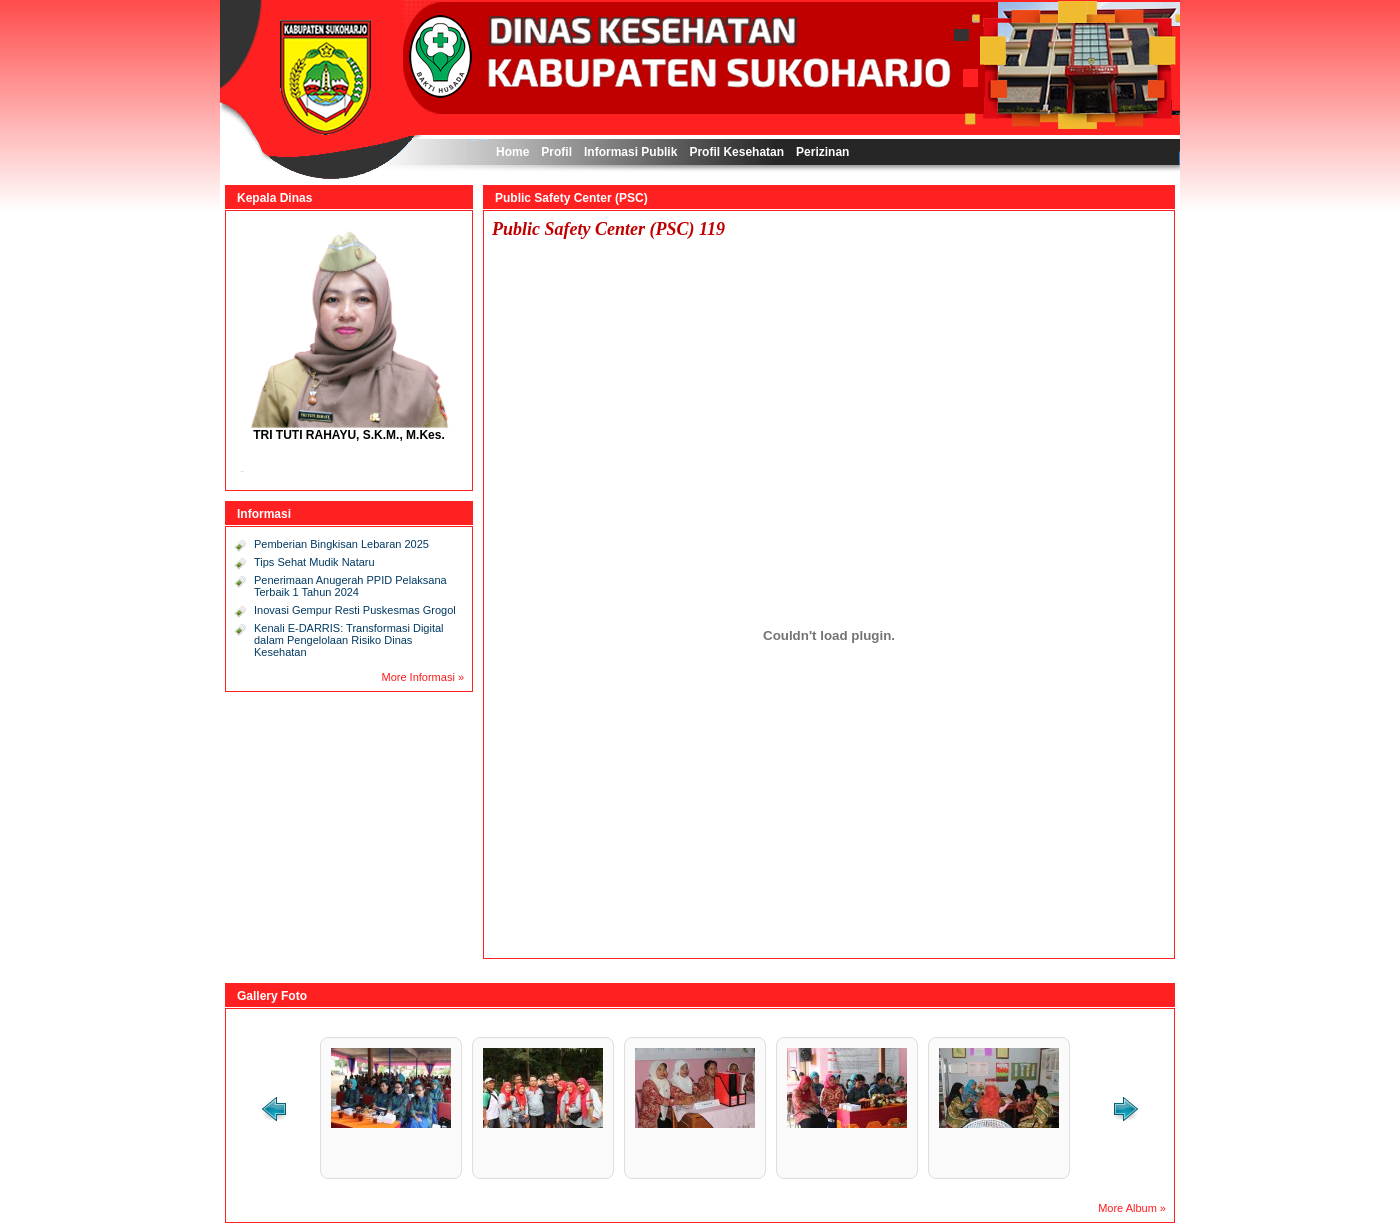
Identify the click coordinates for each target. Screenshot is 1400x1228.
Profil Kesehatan (736, 152)
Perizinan (822, 152)
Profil (556, 152)
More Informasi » (422, 677)
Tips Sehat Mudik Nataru (314, 562)
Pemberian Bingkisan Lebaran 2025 (341, 544)
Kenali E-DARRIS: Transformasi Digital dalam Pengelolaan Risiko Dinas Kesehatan (349, 640)
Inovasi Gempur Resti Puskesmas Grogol (355, 610)
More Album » (1132, 1208)
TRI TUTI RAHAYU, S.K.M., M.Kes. (349, 435)
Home (512, 152)
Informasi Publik (630, 152)
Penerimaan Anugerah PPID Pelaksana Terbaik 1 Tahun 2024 (350, 586)
